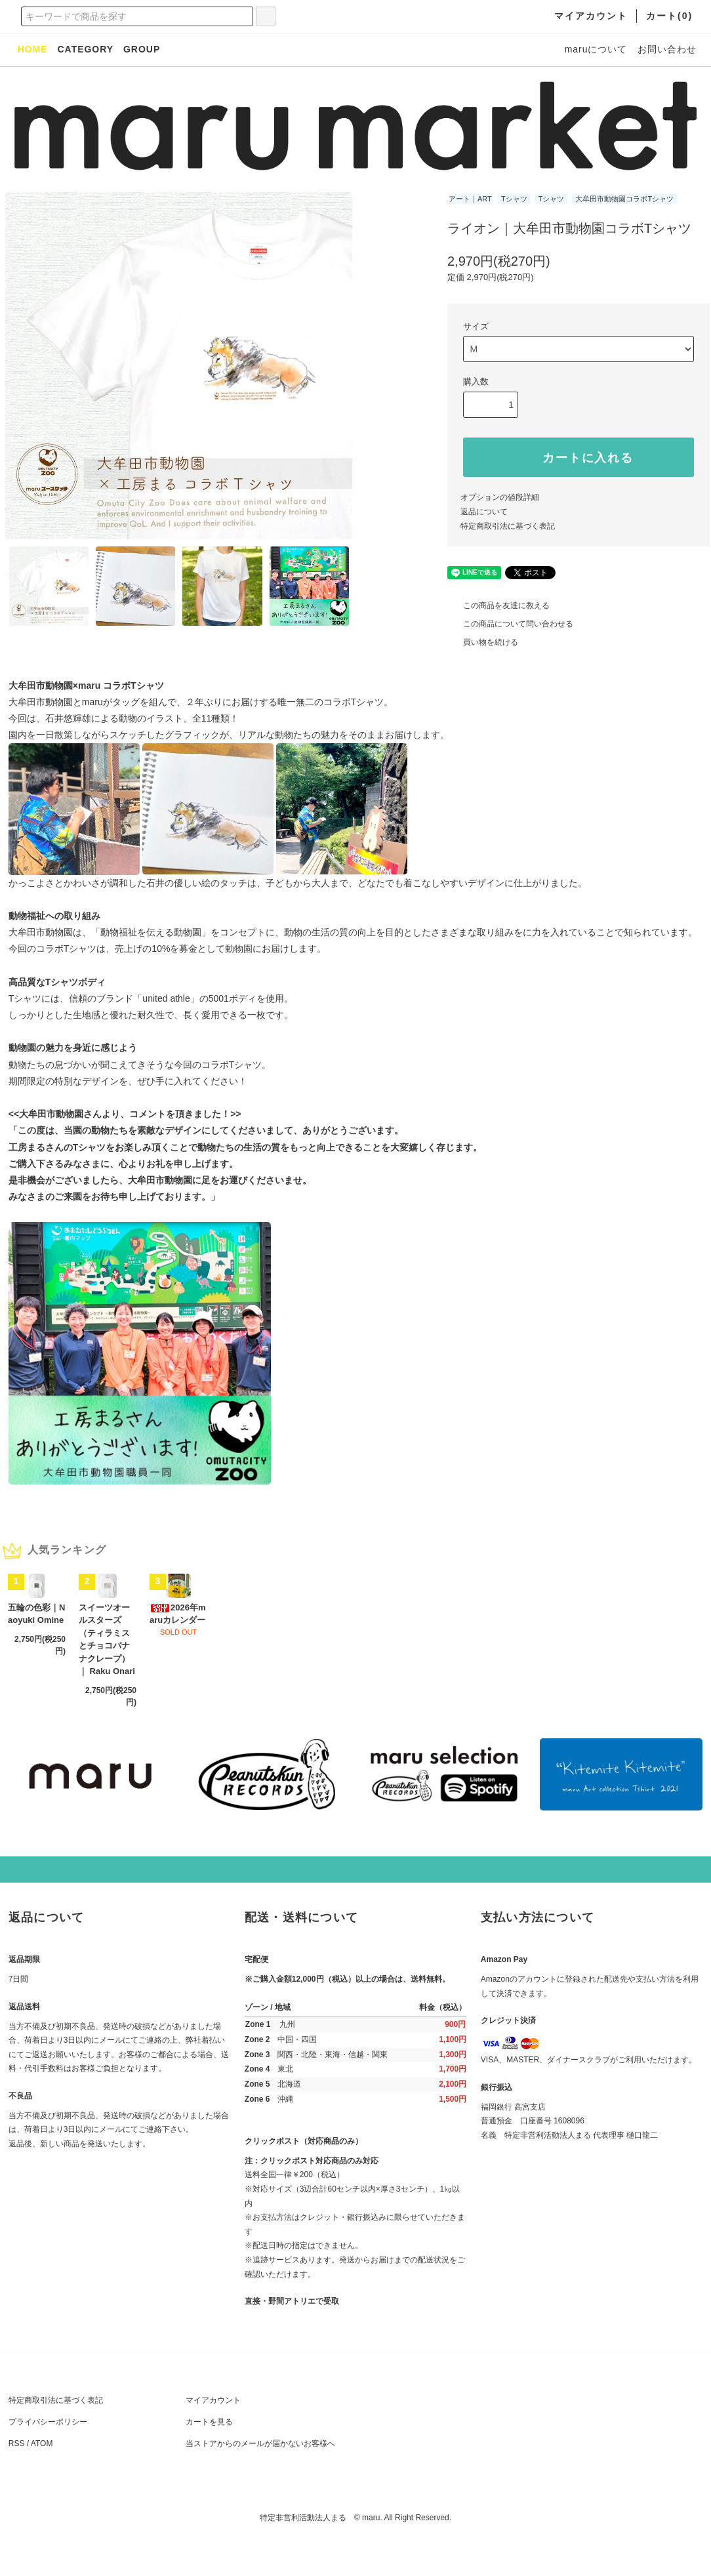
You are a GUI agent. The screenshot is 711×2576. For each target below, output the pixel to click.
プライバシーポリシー (48, 2458)
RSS (17, 2479)
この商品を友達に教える (498, 605)
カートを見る (209, 2458)
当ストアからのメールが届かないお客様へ (260, 2479)
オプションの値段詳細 (499, 497)
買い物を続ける (482, 642)
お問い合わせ (667, 49)
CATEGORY (85, 49)
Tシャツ (514, 199)
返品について (484, 511)
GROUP (141, 49)
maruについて (596, 49)
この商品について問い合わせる (510, 623)
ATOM (42, 2479)
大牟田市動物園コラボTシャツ (624, 199)
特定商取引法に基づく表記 (507, 526)
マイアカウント (213, 2436)
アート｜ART (470, 199)
